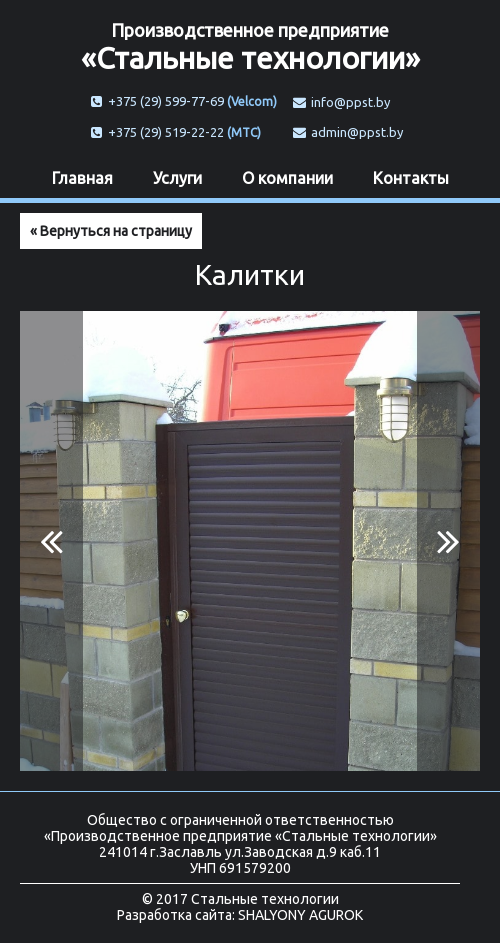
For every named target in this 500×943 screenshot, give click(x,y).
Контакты (411, 178)
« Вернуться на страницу (111, 231)
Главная (82, 178)
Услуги (177, 178)
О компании (287, 178)
